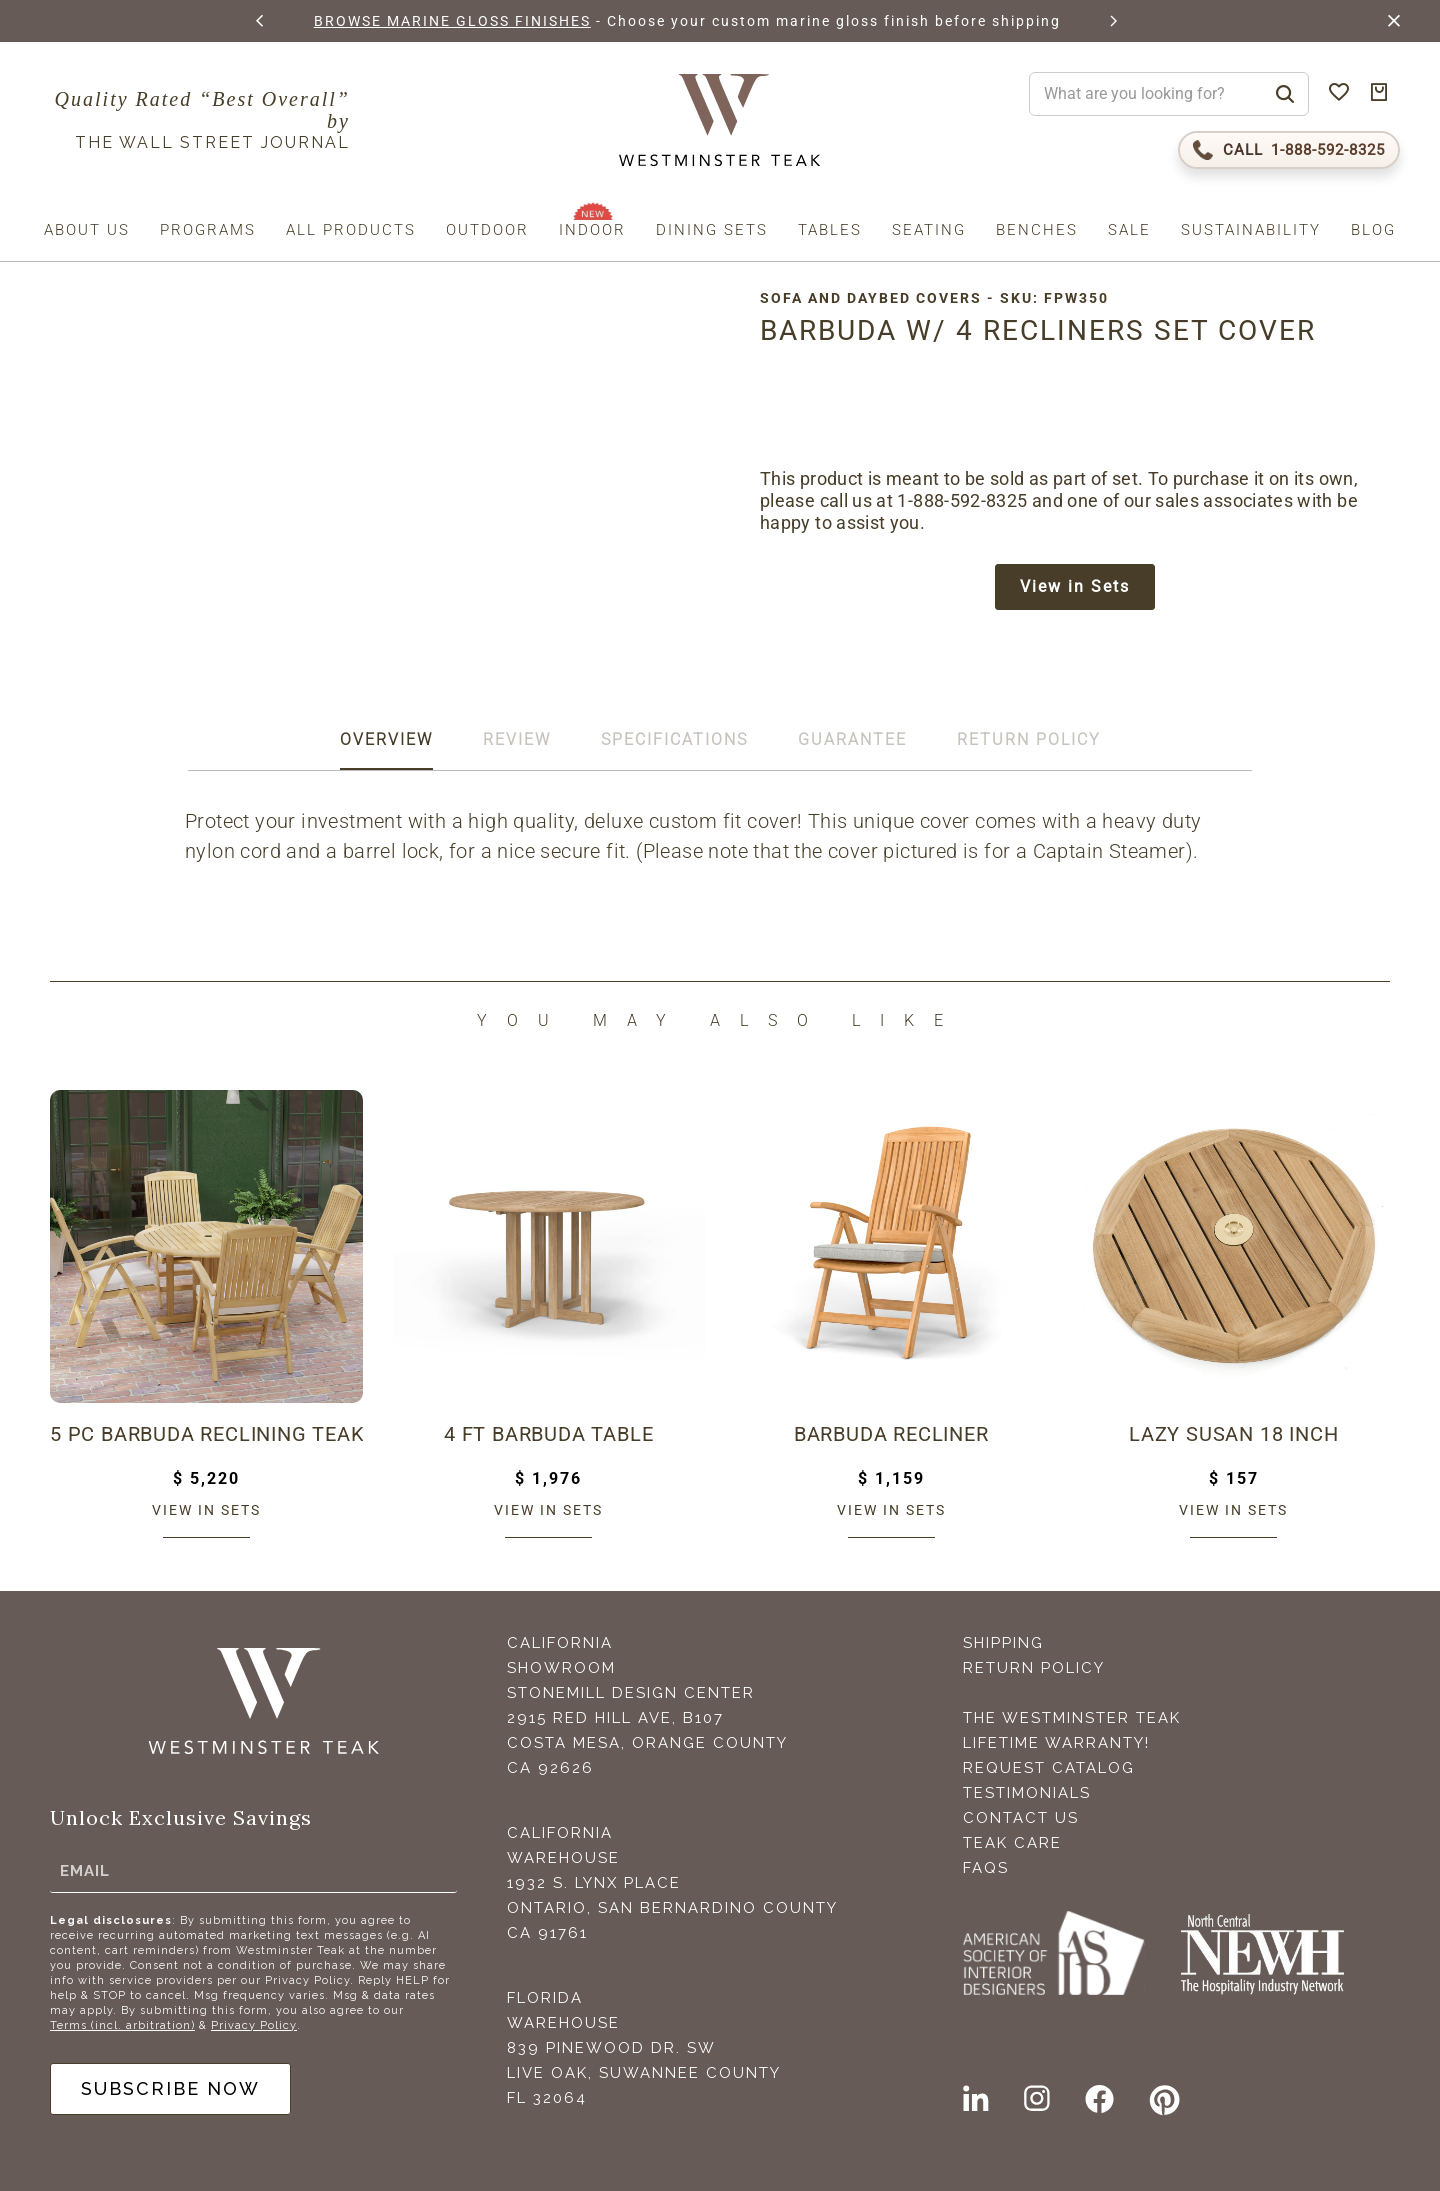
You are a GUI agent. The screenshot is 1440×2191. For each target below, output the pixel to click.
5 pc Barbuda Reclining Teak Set (206, 1434)
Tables (830, 230)
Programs (208, 230)
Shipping (1003, 1643)
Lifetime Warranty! (1056, 1743)
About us (87, 230)
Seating (929, 230)
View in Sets (1075, 586)
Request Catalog (1049, 1768)
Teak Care (1012, 1843)
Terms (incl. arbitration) (122, 2025)
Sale (1129, 230)
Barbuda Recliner (891, 1434)
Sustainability (1251, 230)
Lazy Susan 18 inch (1233, 1434)
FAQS (986, 1868)
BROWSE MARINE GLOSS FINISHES (452, 21)
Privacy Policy (254, 2025)
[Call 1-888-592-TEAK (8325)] (1289, 150)
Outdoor (487, 230)
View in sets (206, 1510)
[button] (261, 21)
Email (85, 1871)
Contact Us (1021, 1818)
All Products (351, 230)
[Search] (1285, 94)
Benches (1037, 230)
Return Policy (1034, 1668)
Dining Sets (712, 230)
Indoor (592, 230)
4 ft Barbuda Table (548, 1434)
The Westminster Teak (1072, 1718)
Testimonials (1027, 1793)
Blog (1373, 230)
